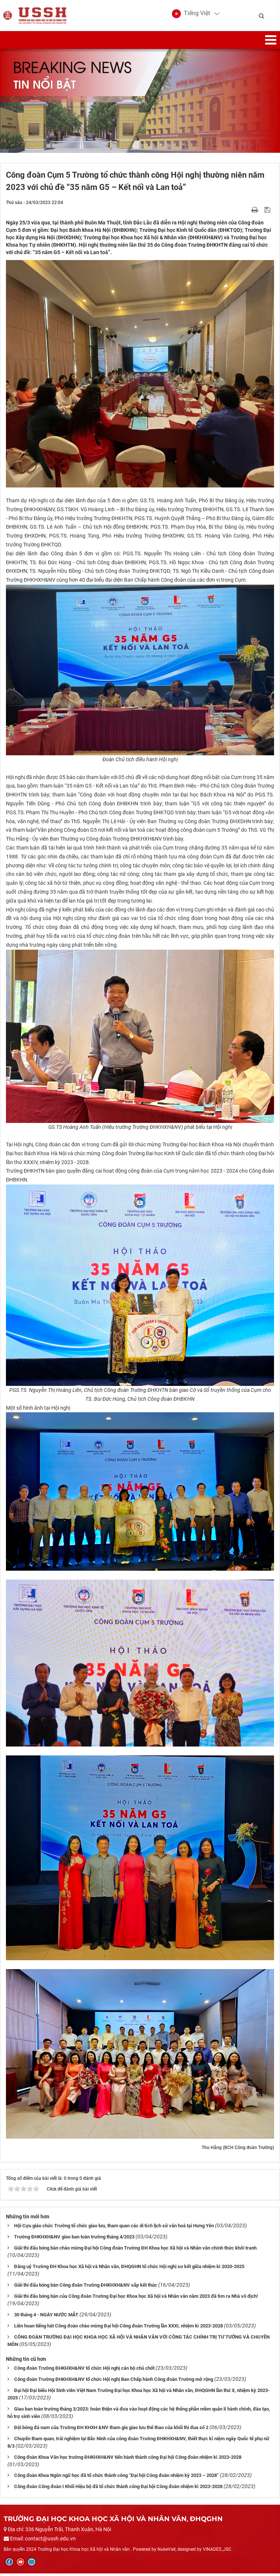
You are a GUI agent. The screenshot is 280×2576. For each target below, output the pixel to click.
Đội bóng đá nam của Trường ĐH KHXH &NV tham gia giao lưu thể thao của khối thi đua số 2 (111, 2429)
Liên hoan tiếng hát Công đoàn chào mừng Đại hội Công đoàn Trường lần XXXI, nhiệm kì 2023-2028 (118, 2328)
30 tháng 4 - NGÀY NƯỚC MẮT (46, 2317)
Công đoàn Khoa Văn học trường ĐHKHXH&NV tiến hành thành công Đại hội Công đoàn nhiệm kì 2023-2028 (127, 2459)
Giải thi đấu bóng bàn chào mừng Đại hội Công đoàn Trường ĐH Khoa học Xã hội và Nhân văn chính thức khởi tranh (135, 2250)
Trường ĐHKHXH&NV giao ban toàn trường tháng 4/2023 (74, 2239)
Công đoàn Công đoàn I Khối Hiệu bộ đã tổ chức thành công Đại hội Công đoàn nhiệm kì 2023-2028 (118, 2489)
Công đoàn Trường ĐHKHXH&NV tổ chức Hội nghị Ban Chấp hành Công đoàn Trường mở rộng (113, 2381)
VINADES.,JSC (217, 2551)
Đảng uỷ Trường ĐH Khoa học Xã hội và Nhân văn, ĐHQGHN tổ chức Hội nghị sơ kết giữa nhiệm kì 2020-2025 (129, 2268)
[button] (191, 14)
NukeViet (166, 2551)
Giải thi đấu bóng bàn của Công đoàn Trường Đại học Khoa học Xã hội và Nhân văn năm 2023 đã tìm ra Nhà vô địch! (136, 2298)
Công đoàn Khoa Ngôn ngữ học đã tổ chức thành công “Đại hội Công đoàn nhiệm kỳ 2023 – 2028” (116, 2478)
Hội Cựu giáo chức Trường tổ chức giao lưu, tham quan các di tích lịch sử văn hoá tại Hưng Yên (114, 2228)
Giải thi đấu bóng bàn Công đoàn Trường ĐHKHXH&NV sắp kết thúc (85, 2287)
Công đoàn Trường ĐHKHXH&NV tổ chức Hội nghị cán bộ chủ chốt (84, 2370)
